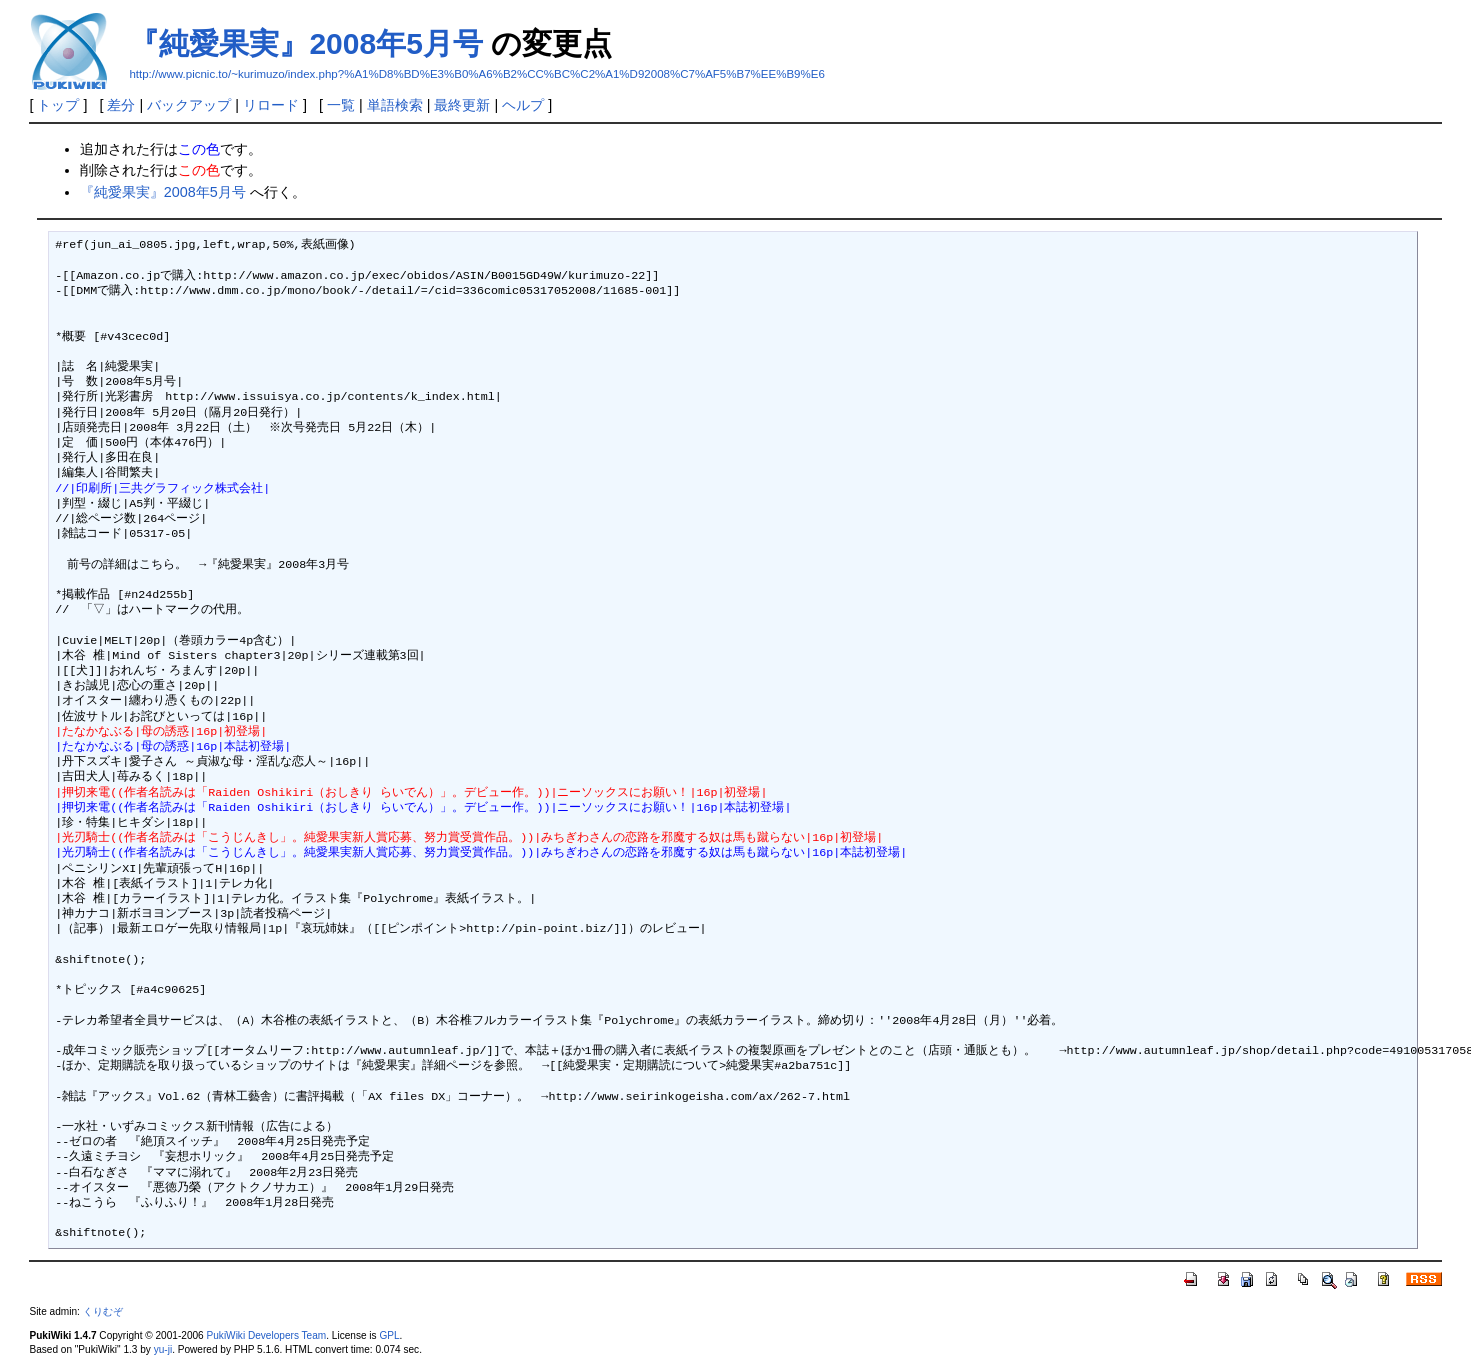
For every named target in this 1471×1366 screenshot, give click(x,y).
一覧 (341, 105)
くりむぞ (103, 1311)
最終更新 (462, 105)
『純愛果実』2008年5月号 (305, 43)
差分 (121, 105)
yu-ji (163, 1349)
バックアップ (189, 105)
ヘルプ (523, 105)
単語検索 (395, 105)
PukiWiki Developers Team (267, 1335)
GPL (389, 1335)
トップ (58, 105)
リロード (271, 105)
